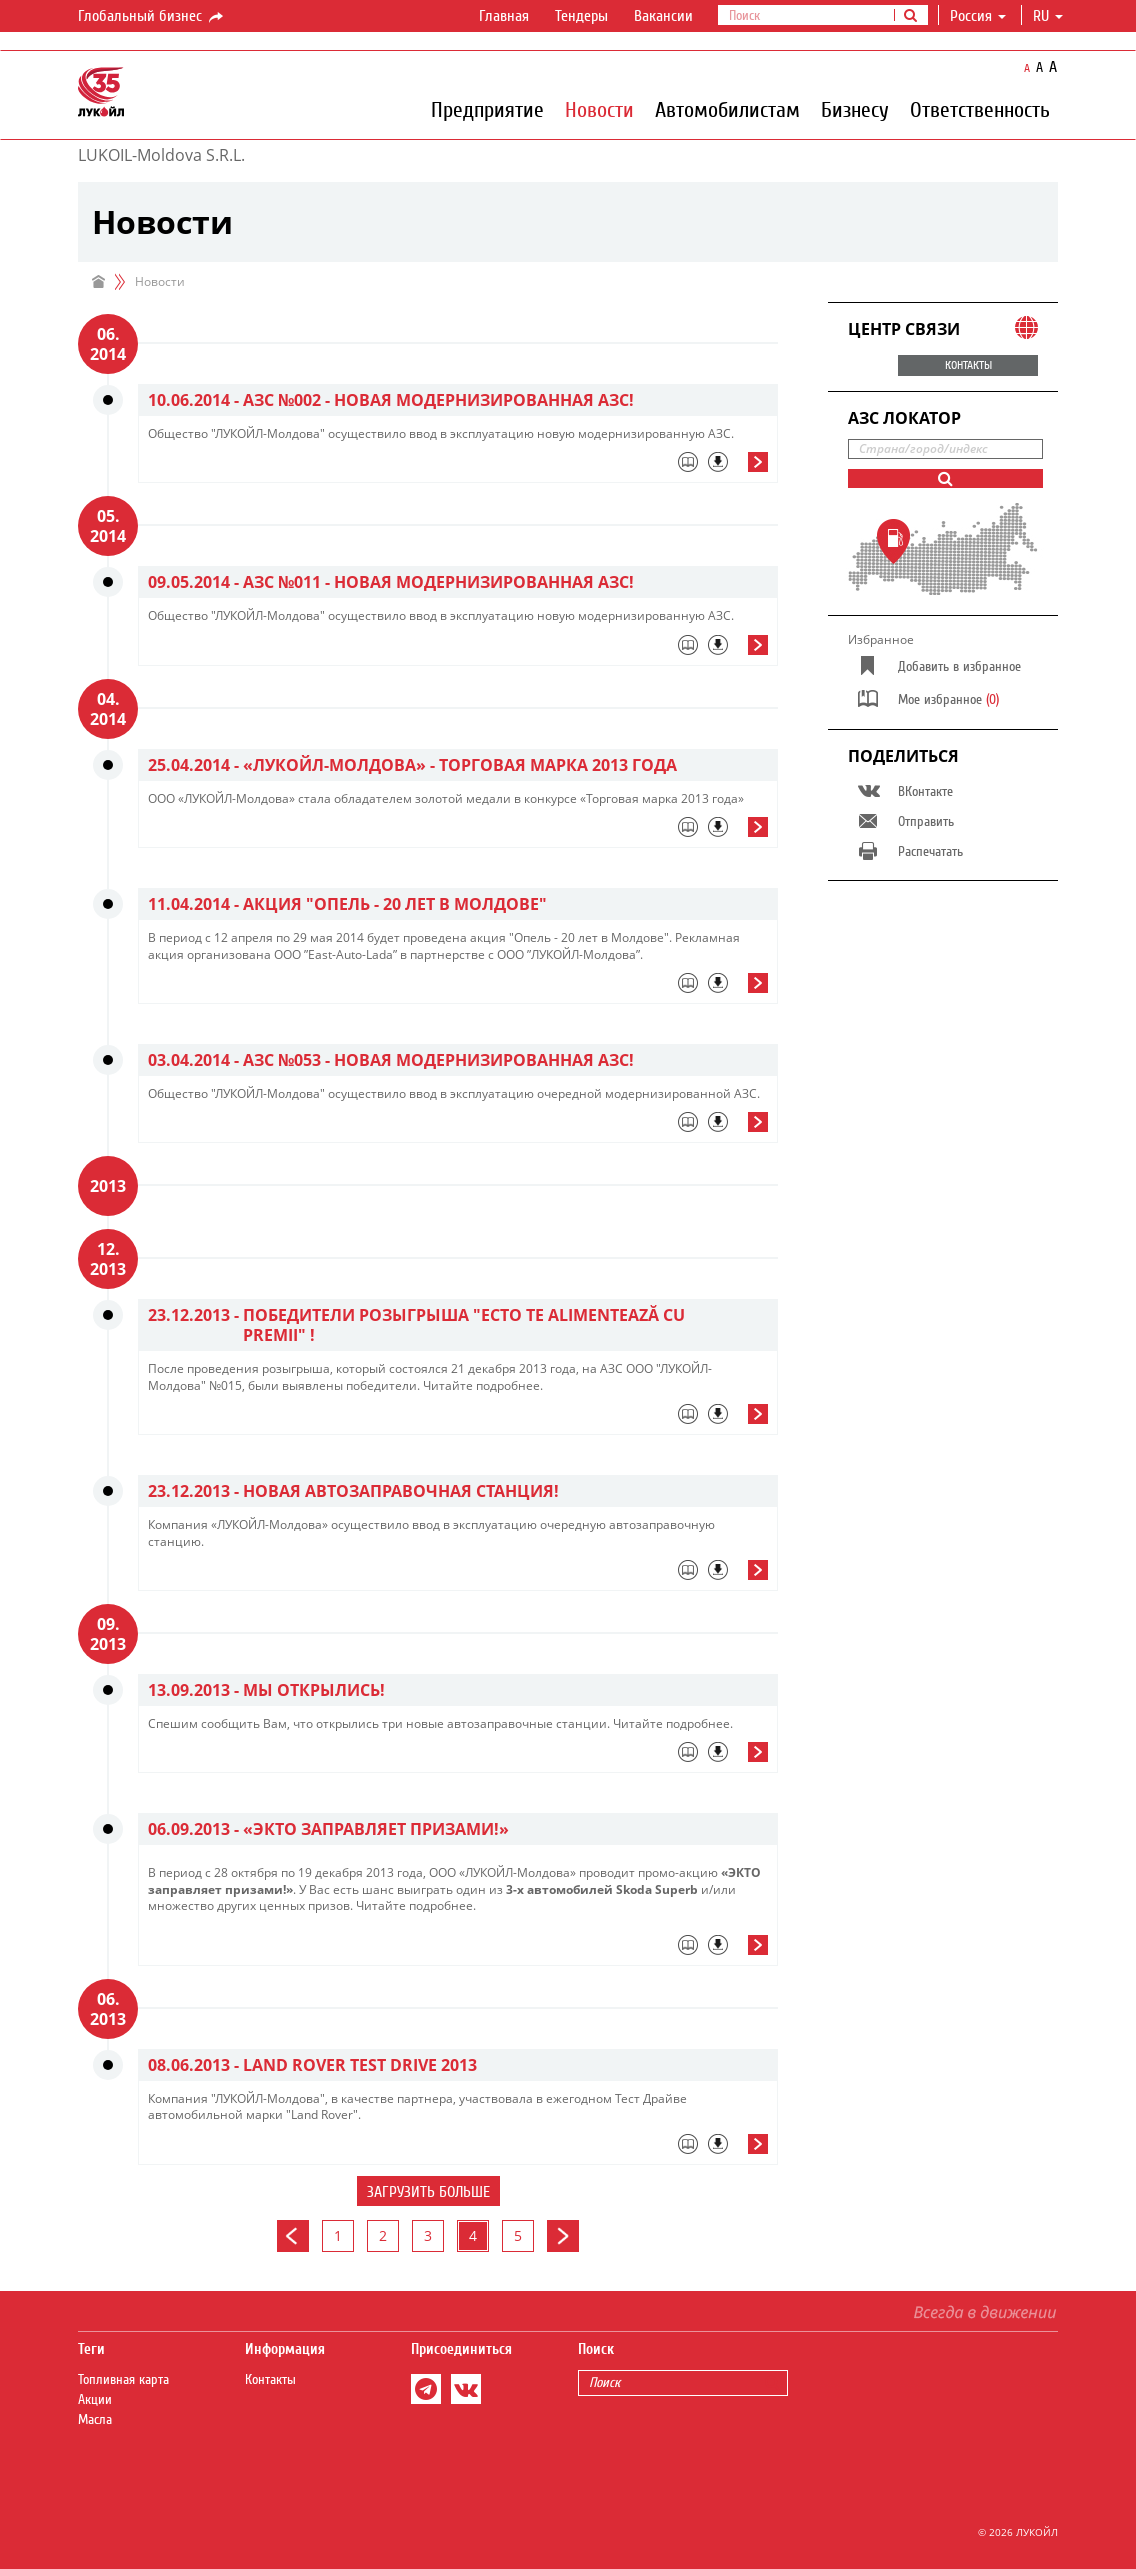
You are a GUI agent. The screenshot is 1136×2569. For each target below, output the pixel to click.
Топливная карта (123, 2380)
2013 (108, 1186)
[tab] (458, 467)
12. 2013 (108, 1259)
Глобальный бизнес (152, 17)
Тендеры (581, 16)
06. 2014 (108, 344)
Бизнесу (855, 109)
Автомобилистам (727, 109)
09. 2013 (108, 1634)
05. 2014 (108, 526)
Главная (504, 16)
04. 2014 (108, 709)
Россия (978, 16)
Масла (95, 2420)
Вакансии (663, 16)
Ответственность (980, 109)
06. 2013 (108, 2009)
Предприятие (487, 109)
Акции (95, 2400)
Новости (599, 109)
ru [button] (1048, 16)
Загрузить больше (428, 2192)
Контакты (270, 2380)
